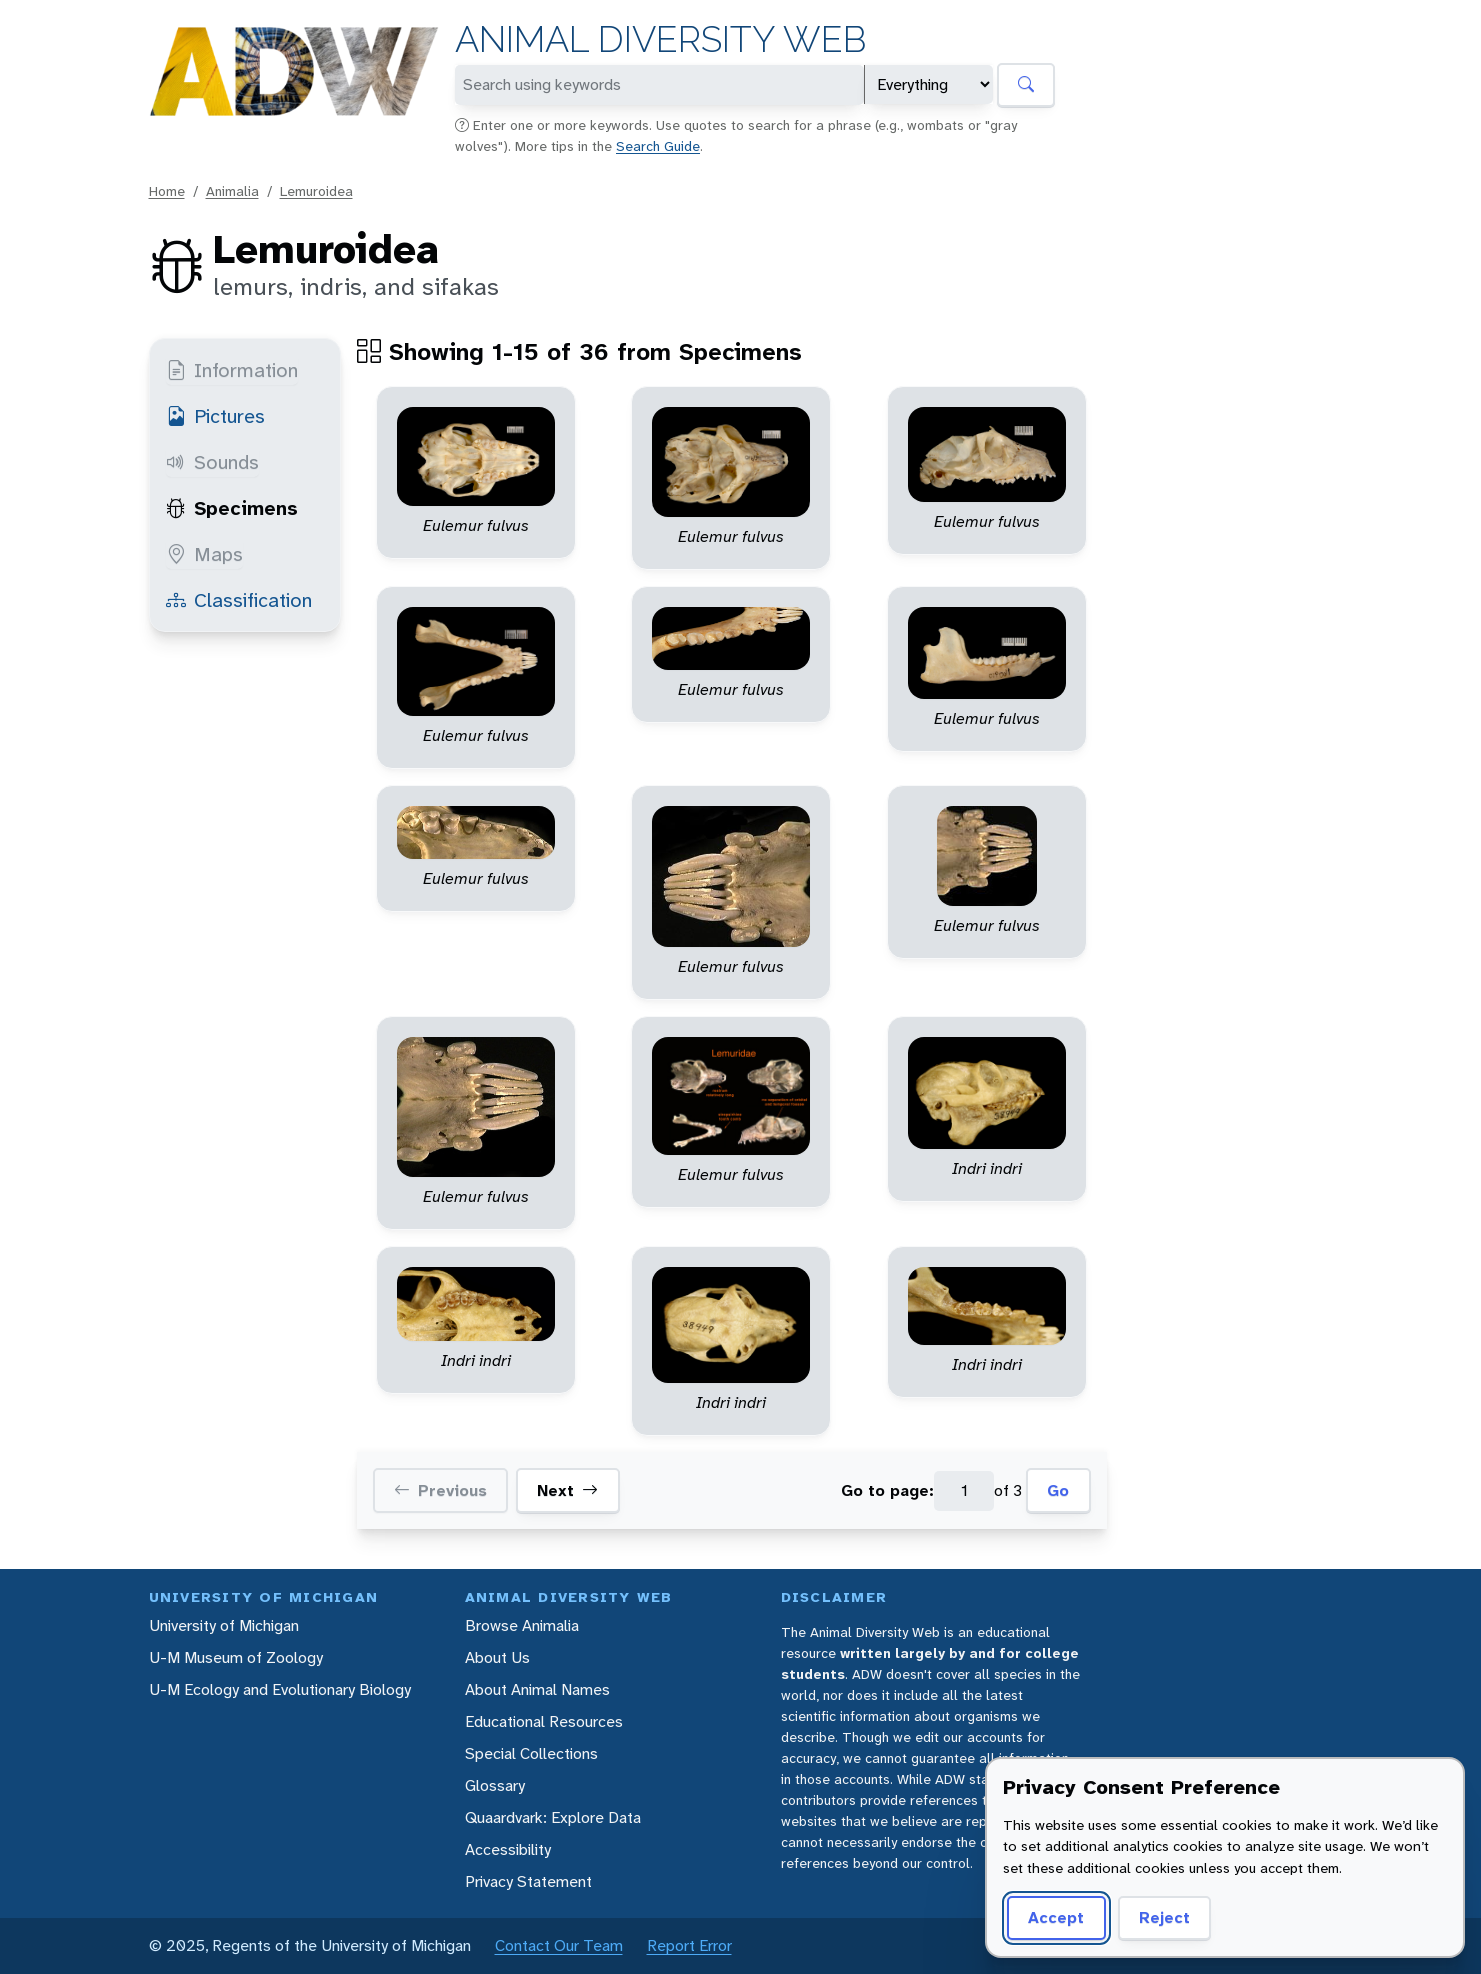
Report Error (689, 1945)
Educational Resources (544, 1721)
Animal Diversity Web (660, 39)
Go (1058, 1490)
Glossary (495, 1785)
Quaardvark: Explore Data (553, 1817)
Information (232, 370)
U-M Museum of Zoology (236, 1657)
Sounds (212, 462)
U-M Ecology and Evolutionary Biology (280, 1689)
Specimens (232, 508)
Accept (1053, 1917)
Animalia (232, 191)
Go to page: (887, 1490)
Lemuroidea (316, 191)
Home (167, 191)
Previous (440, 1491)
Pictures (215, 416)
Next (567, 1491)
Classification (239, 600)
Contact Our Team (559, 1945)
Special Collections (531, 1753)
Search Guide (658, 146)
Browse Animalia (522, 1625)
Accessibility (508, 1849)
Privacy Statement (528, 1881)
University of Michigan (224, 1625)
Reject (1157, 1917)
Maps (204, 554)
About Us (497, 1657)
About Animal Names (537, 1689)
